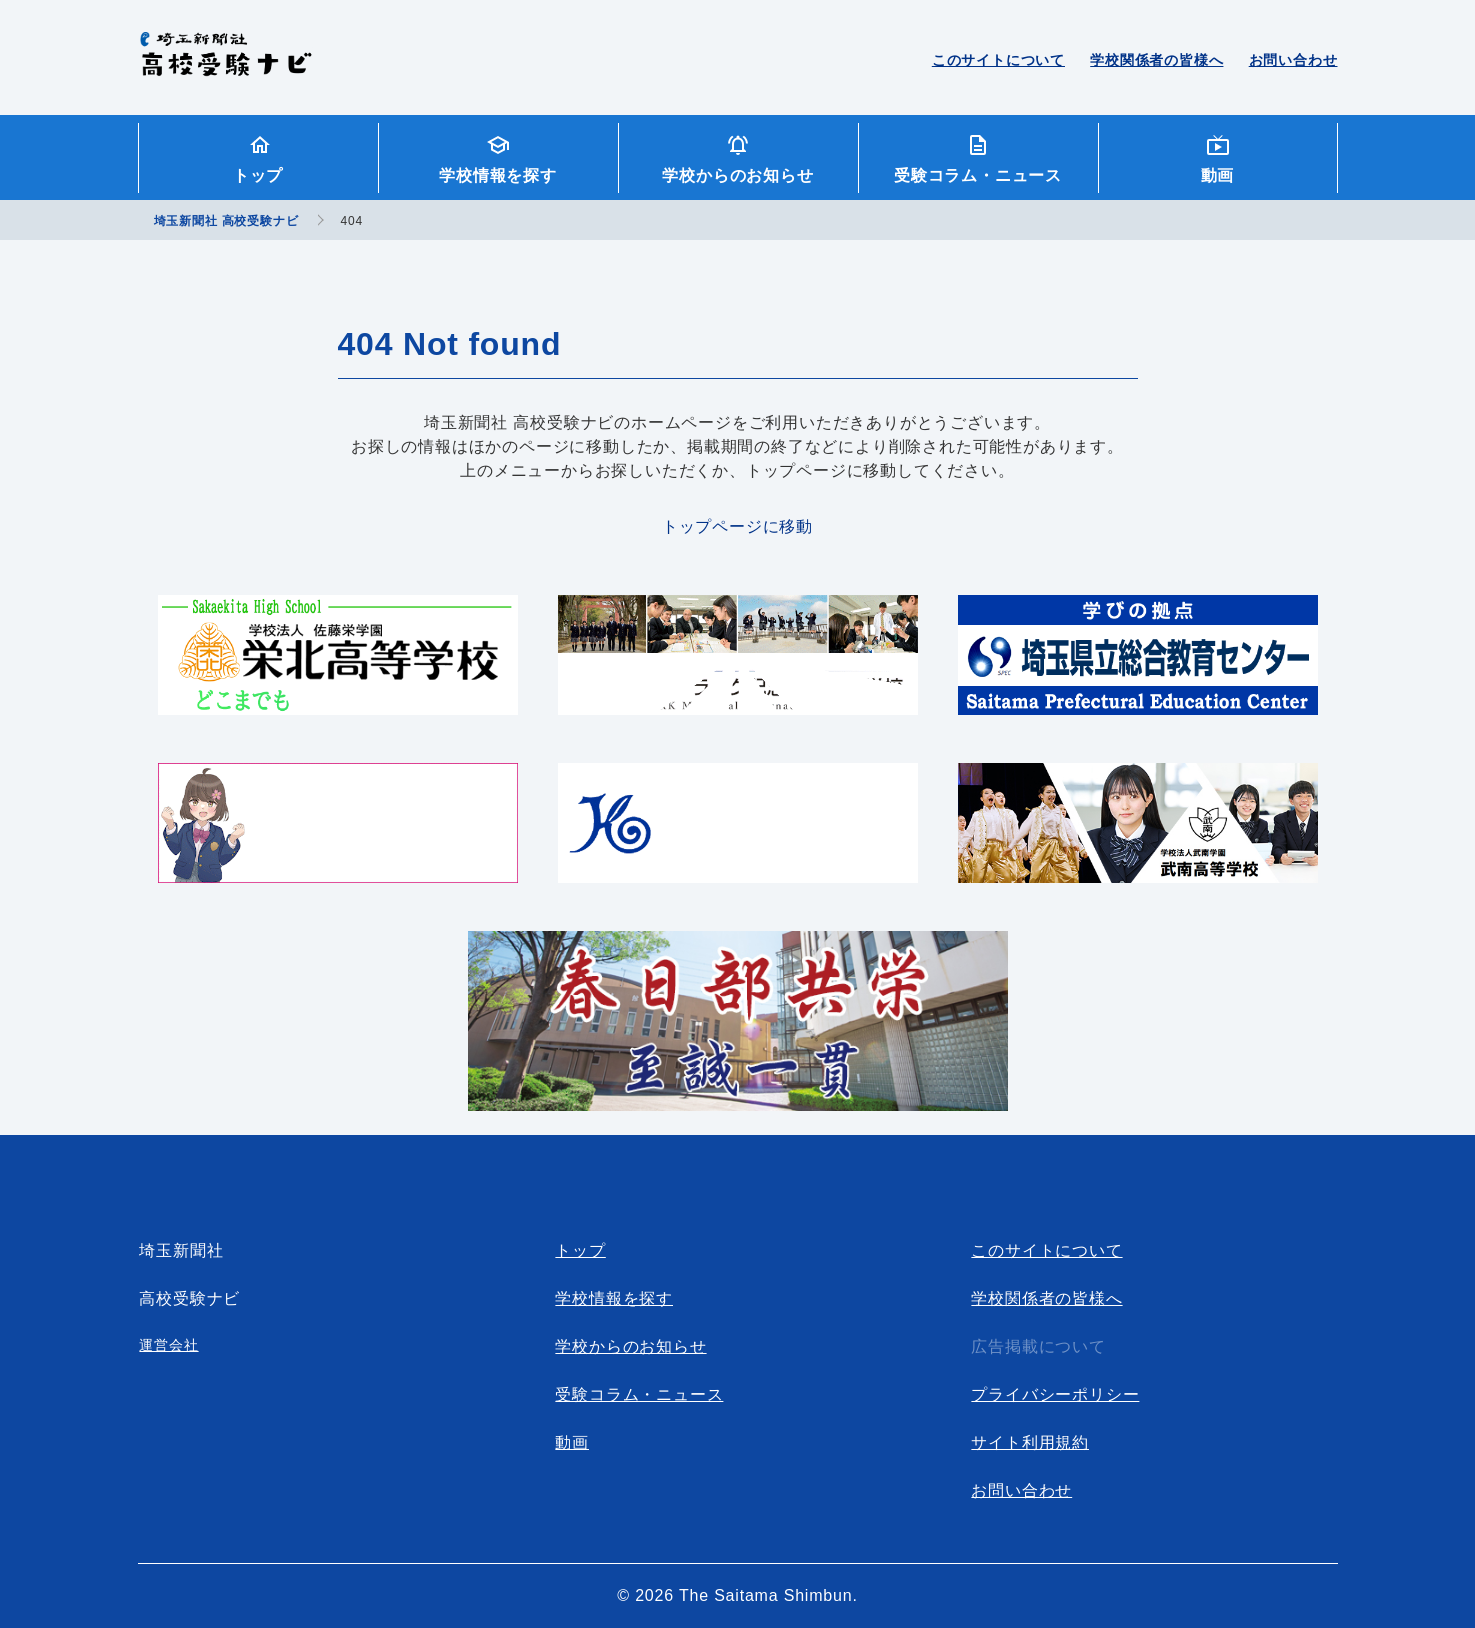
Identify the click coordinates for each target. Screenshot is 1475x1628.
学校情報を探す (498, 175)
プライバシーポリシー (1055, 1394)
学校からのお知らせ (737, 175)
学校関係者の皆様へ (1156, 60)
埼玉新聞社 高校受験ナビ (225, 65)
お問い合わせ (1293, 60)
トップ (258, 175)
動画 (1218, 175)
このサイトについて (998, 60)
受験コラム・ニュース (978, 175)
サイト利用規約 (1030, 1442)
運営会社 (168, 1345)
